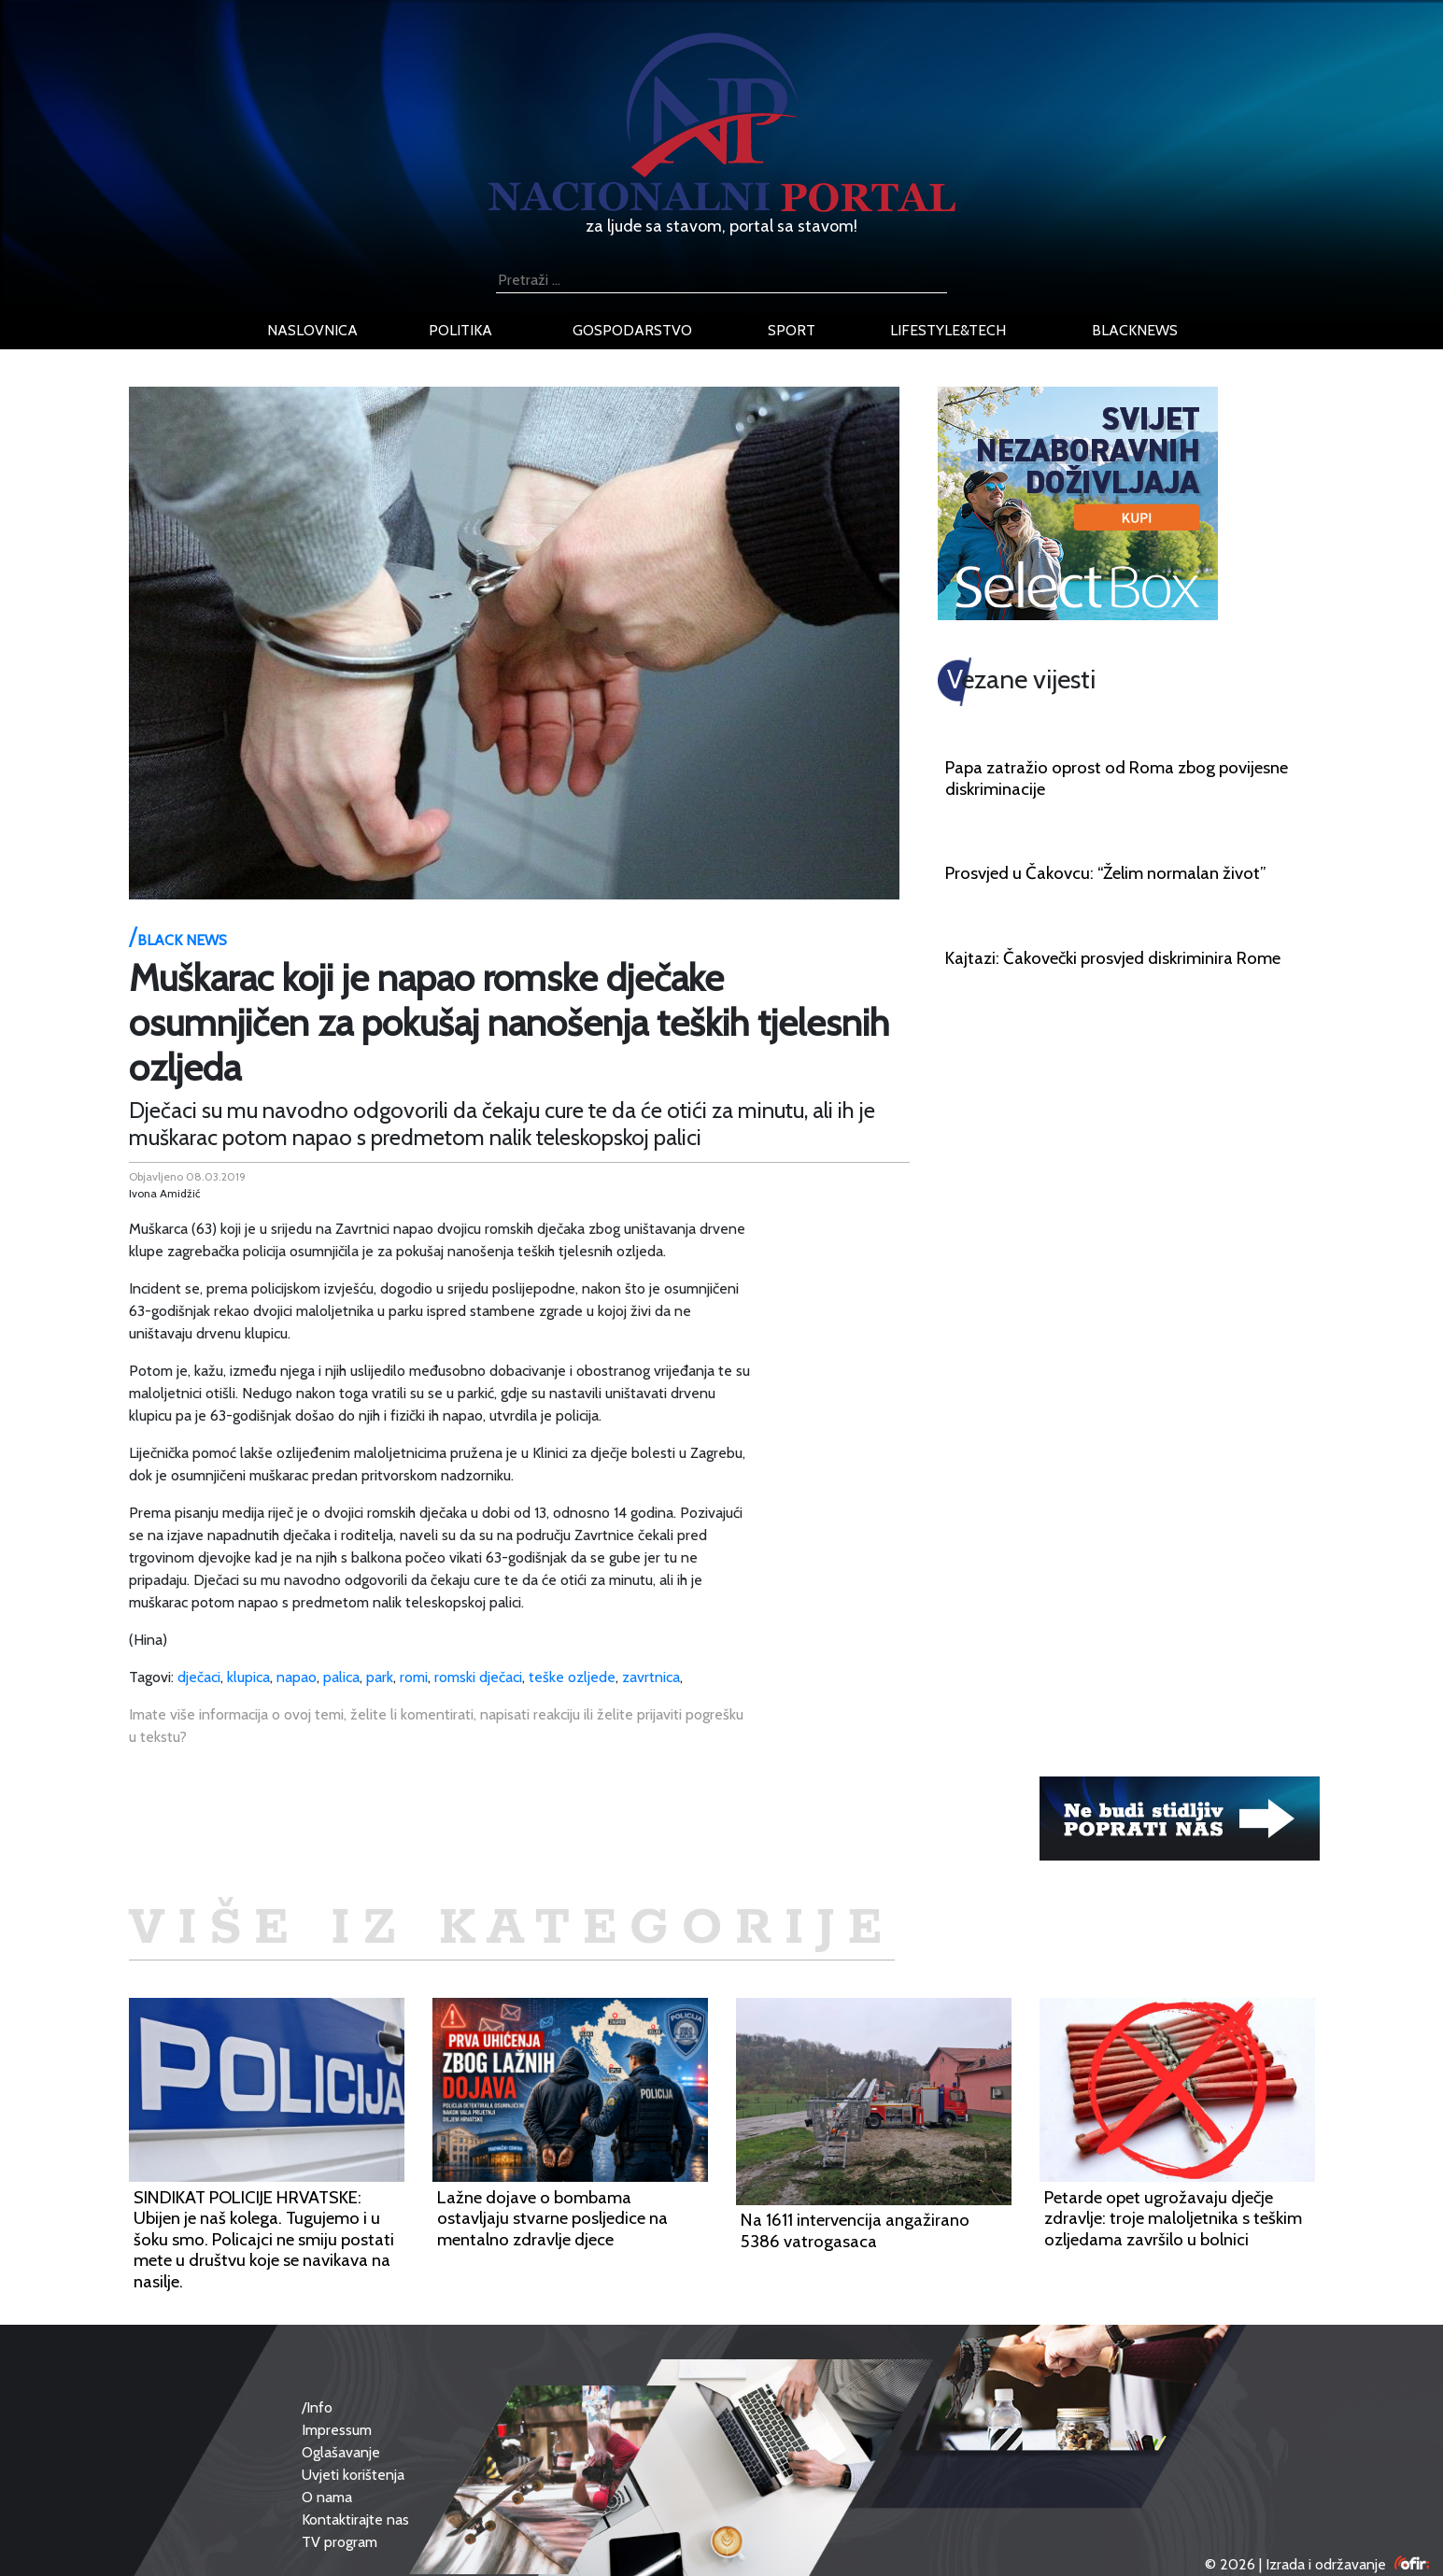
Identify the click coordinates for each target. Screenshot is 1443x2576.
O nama (327, 2497)
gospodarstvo (632, 330)
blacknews (1135, 330)
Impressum (337, 2430)
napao (296, 1677)
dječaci (198, 1677)
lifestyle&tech (948, 330)
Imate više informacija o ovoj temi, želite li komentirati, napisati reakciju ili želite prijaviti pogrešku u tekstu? (436, 1726)
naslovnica (312, 330)
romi (414, 1677)
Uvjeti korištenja (353, 2475)
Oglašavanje (341, 2452)
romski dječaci (478, 1677)
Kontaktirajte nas (355, 2519)
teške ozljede (572, 1677)
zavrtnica (651, 1677)
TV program (339, 2542)
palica (341, 1677)
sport (791, 330)
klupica (248, 1677)
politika (460, 330)
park (379, 1677)
